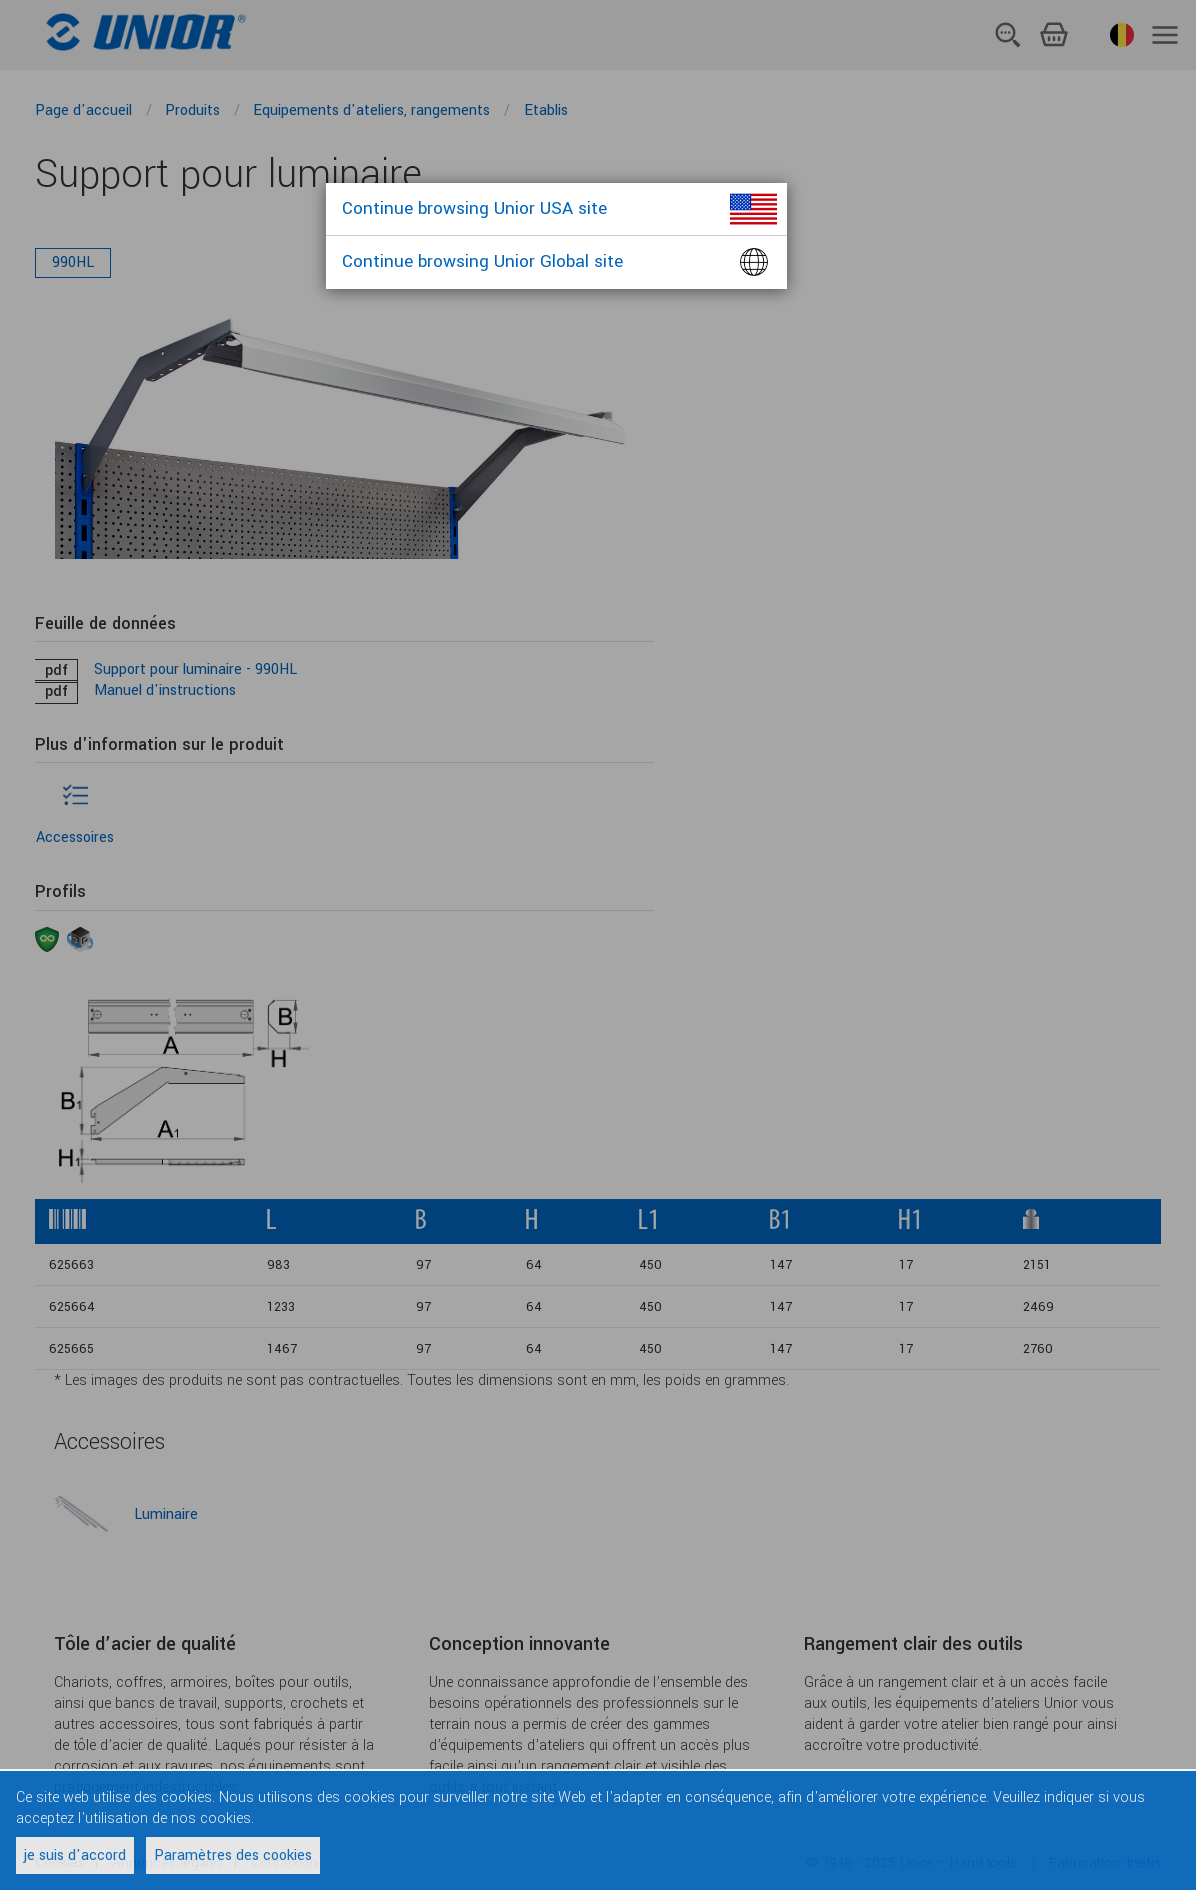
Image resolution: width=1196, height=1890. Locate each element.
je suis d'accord (75, 1855)
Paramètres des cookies (233, 1855)
